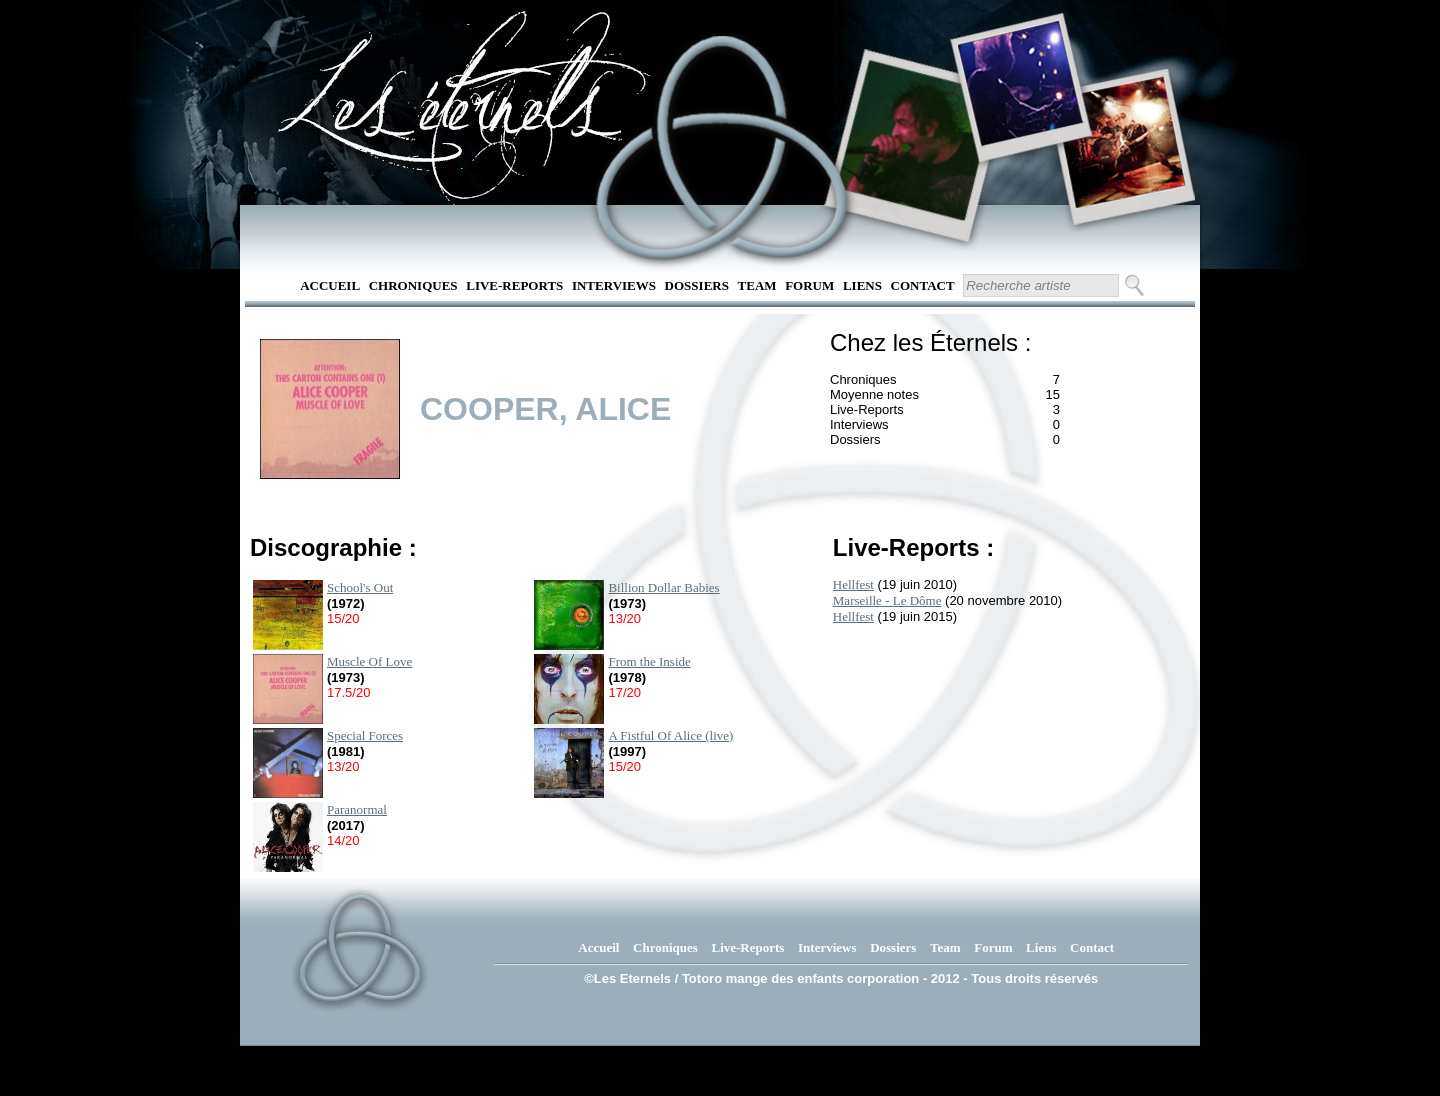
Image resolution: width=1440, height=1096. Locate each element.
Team (757, 285)
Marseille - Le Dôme (887, 600)
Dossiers (697, 285)
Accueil (330, 285)
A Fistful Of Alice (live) (670, 735)
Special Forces (365, 735)
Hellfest (853, 584)
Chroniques (413, 285)
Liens (862, 285)
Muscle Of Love (369, 661)
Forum (809, 285)
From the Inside (649, 661)
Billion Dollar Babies (663, 587)
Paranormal (357, 809)
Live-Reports (514, 285)
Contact (923, 285)
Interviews (614, 285)
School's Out (360, 587)
